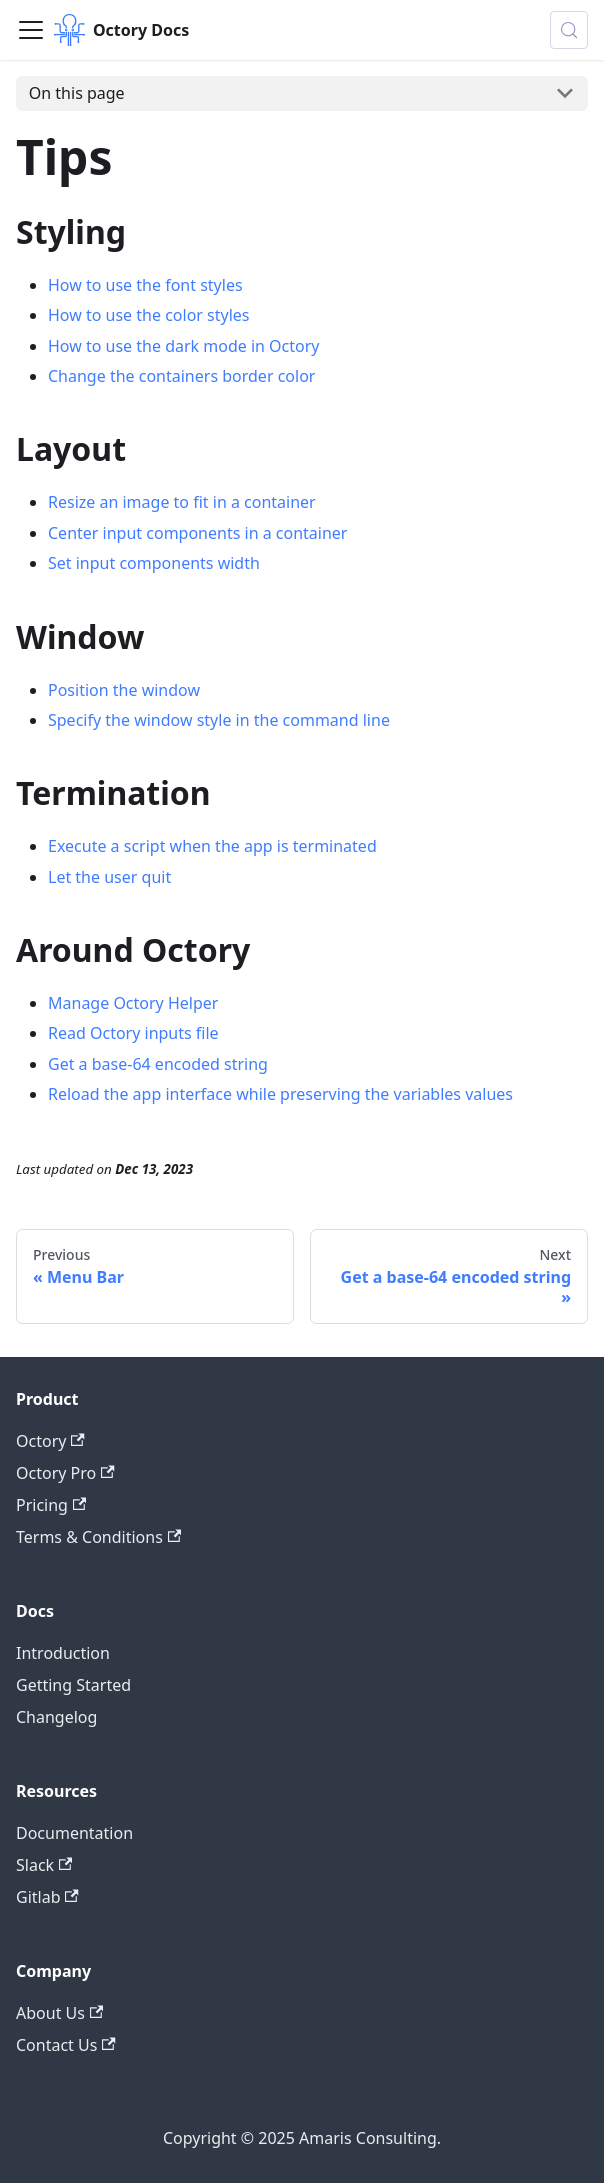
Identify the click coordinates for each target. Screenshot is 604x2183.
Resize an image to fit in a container (182, 502)
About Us (59, 2013)
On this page (77, 93)
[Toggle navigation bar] (31, 30)
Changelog (56, 1717)
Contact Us (66, 2045)
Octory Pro (65, 1473)
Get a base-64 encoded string (158, 1064)
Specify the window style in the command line (219, 720)
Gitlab (47, 1897)
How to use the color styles (149, 315)
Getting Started (73, 1685)
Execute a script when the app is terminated (212, 846)
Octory (50, 1441)
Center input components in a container (197, 533)
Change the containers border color (181, 376)
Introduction (63, 1653)
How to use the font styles (145, 285)
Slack (44, 1865)
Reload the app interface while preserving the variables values (280, 1094)
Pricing (51, 1505)
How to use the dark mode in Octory (184, 346)
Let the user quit (109, 877)
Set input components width (154, 563)
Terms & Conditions (98, 1537)
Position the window (124, 690)
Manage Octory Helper (133, 1003)
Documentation (74, 1833)
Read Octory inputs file (133, 1033)
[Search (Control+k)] (569, 30)
